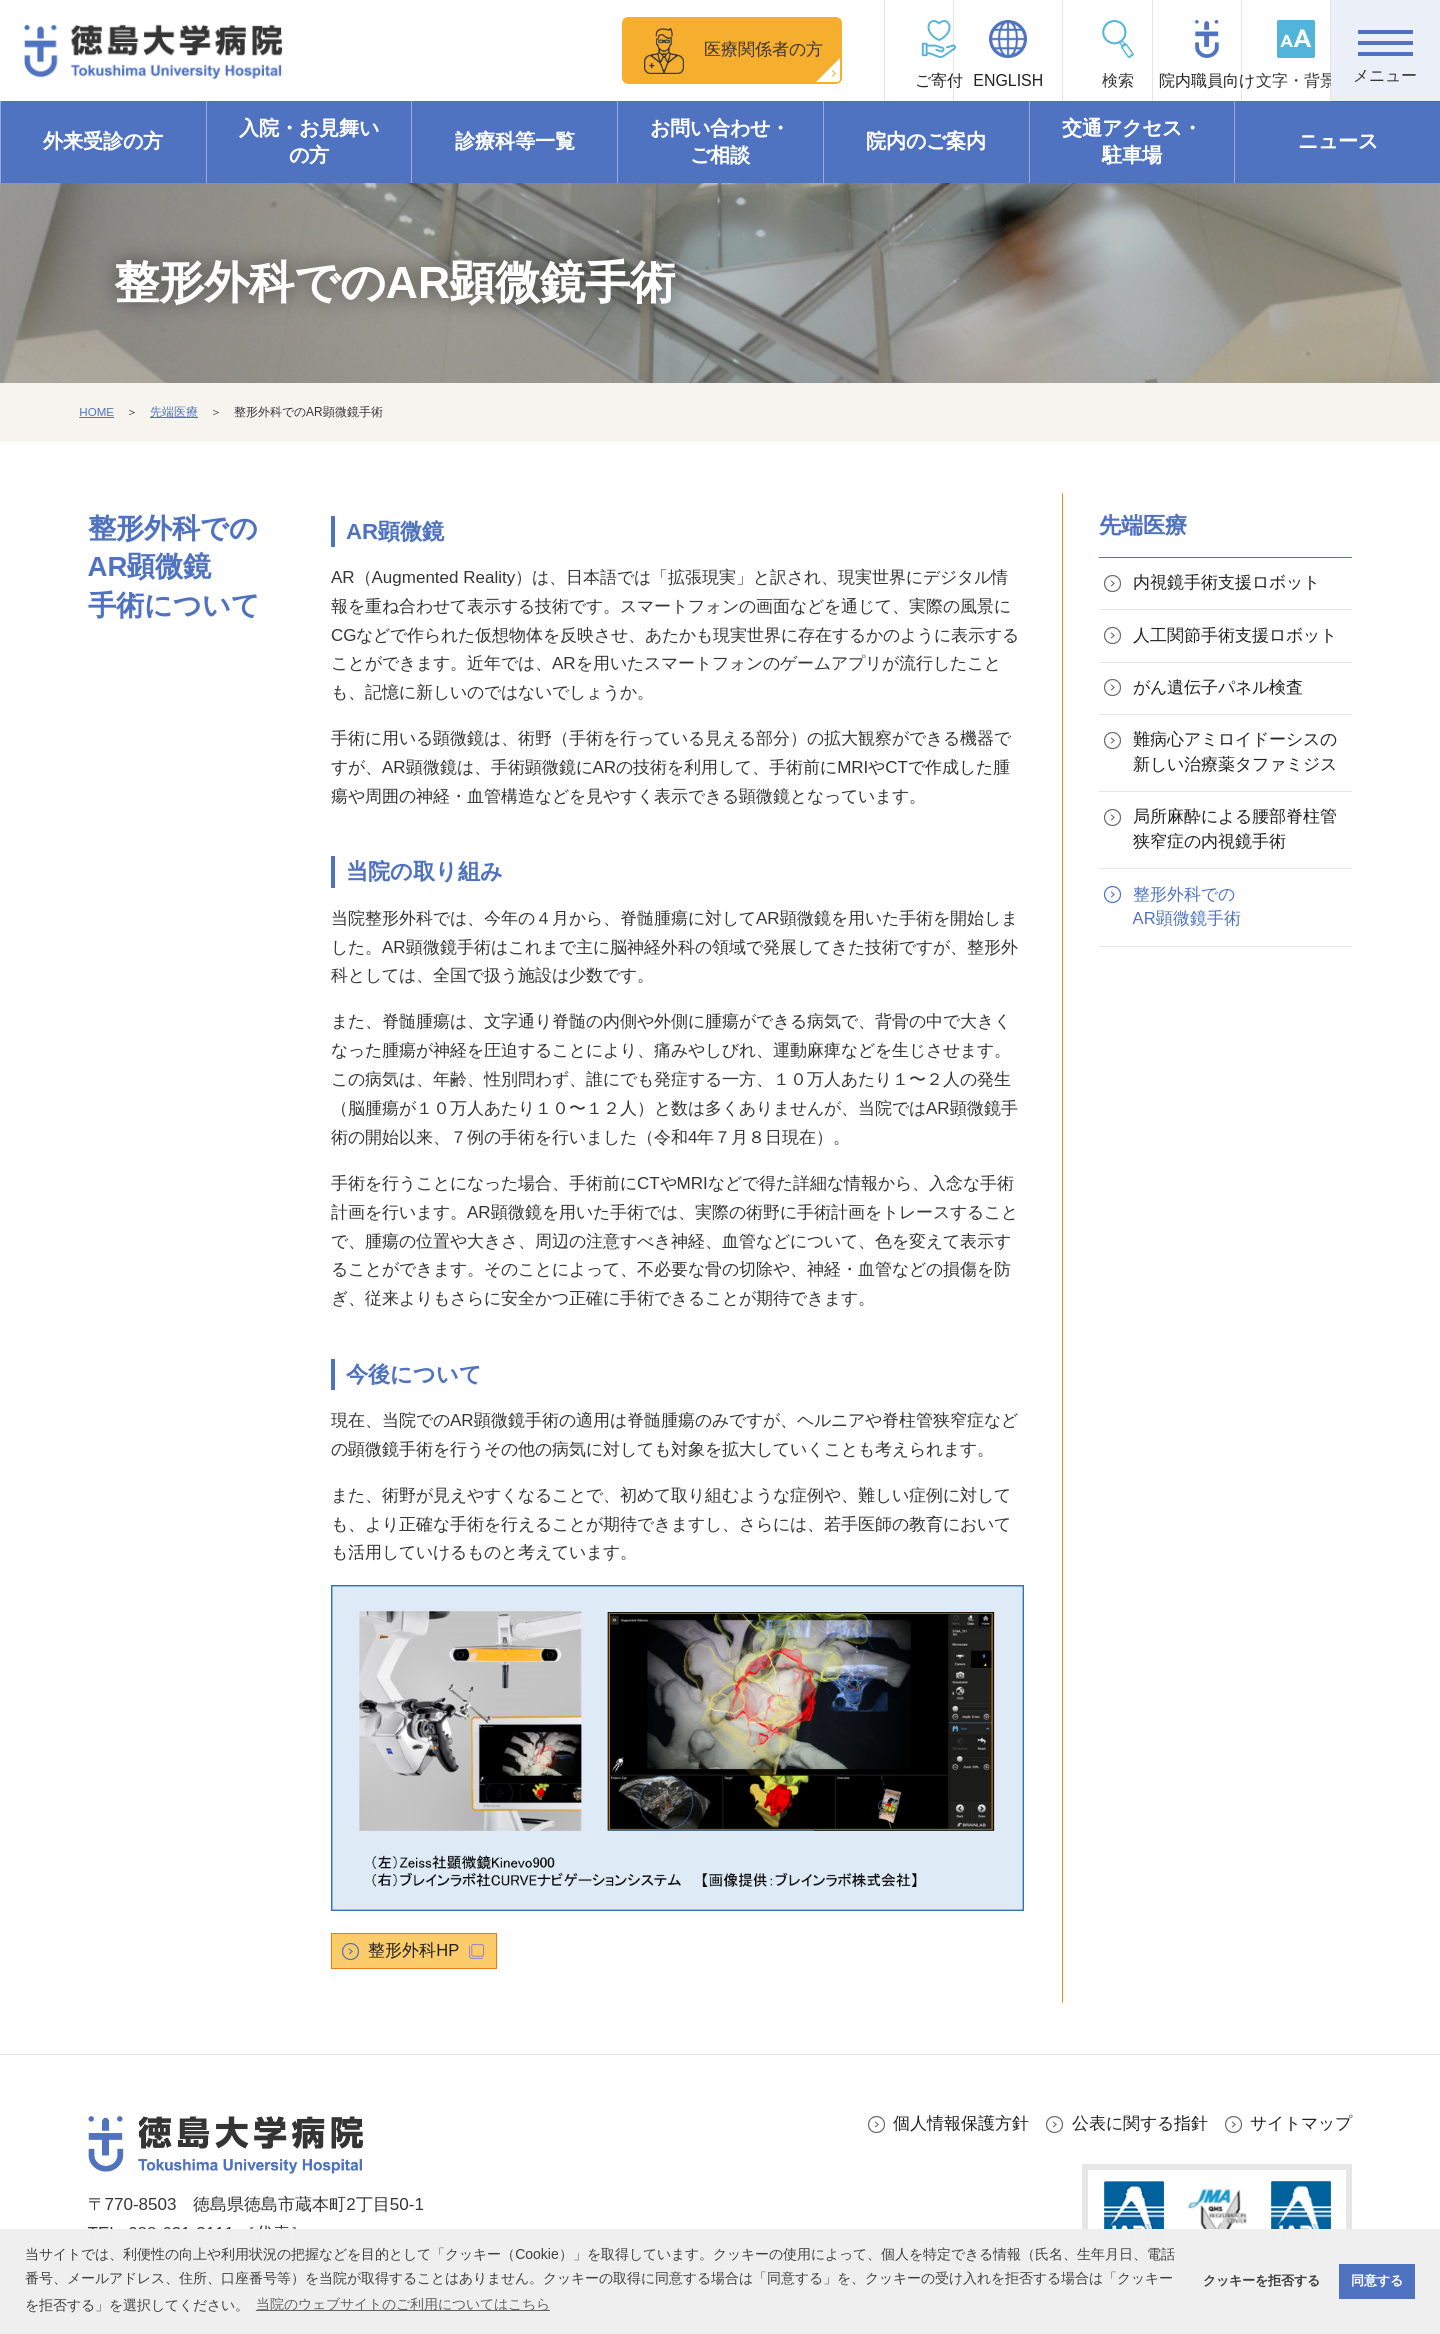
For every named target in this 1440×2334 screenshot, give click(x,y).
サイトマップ (1301, 2124)
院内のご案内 (926, 142)
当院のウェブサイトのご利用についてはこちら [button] (403, 2304)
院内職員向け (1166, 80)
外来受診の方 (103, 142)
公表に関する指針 (1140, 2124)
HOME (97, 413)
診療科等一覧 (515, 142)
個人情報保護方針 (961, 2124)
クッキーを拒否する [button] (1261, 2281)
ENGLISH (945, 80)
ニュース (1338, 142)
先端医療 (175, 413)
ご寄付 (836, 80)
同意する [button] (1377, 2281)
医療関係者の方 (684, 49)
